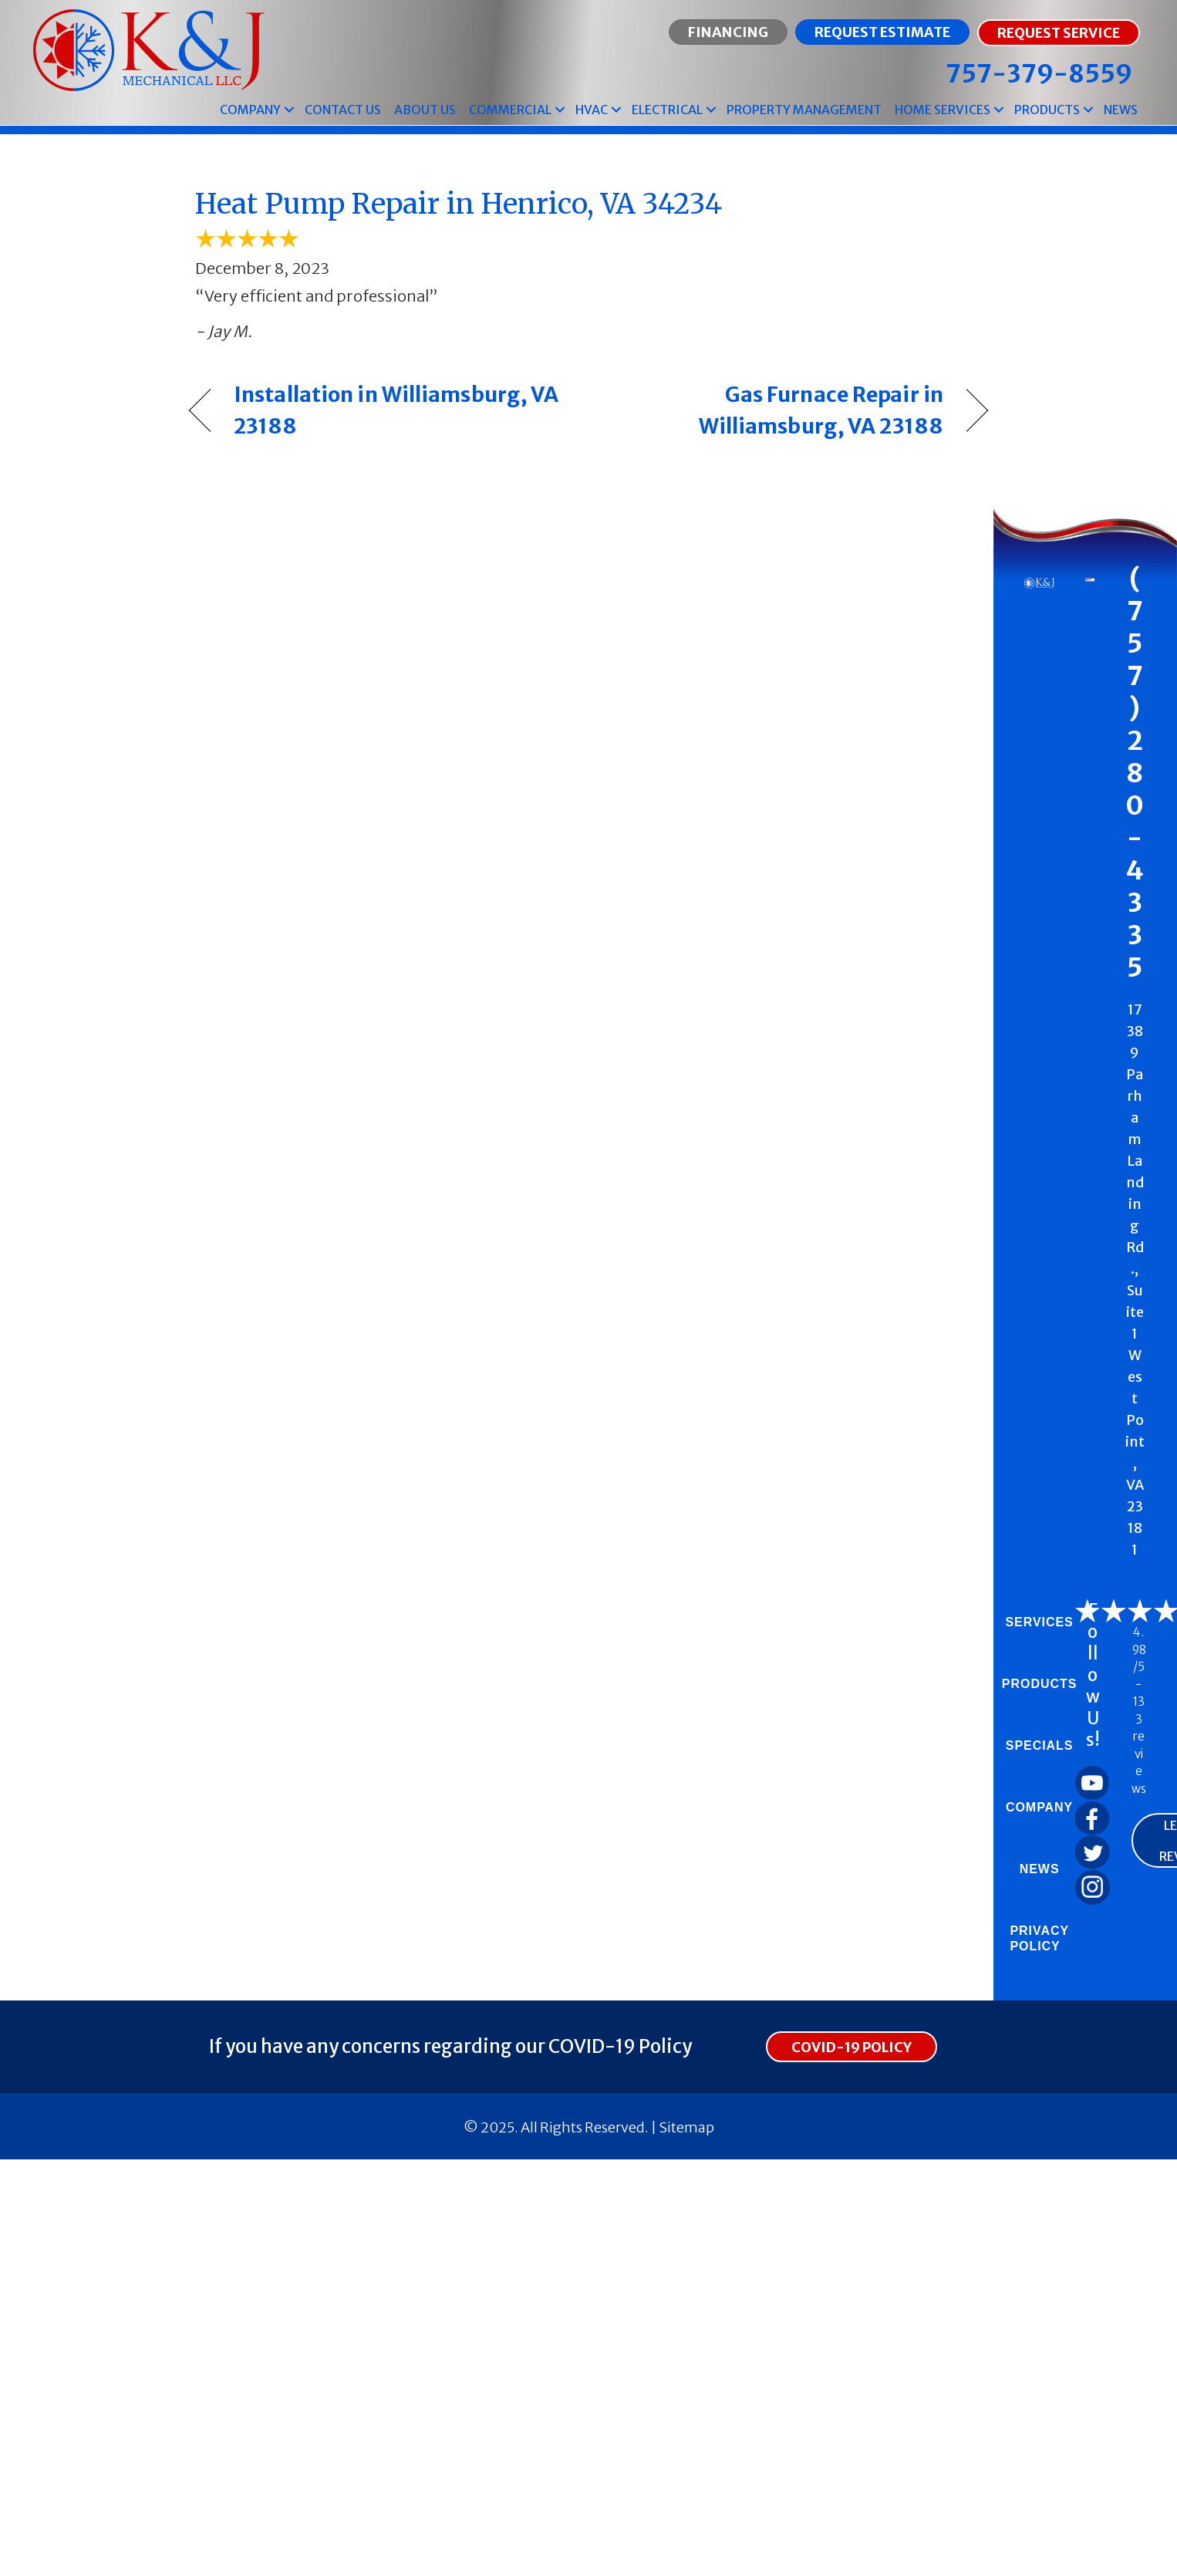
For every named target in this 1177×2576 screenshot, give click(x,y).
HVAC (591, 109)
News (1121, 109)
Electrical (667, 109)
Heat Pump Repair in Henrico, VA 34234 (458, 204)
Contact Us (343, 109)
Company (250, 109)
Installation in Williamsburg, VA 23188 (396, 410)
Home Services (942, 109)
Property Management (804, 109)
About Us (425, 109)
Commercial (510, 109)
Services (1039, 1622)
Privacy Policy (1039, 1938)
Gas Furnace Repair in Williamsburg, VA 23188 (777, 410)
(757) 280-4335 (1134, 773)
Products (1047, 109)
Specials (1040, 1745)
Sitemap (686, 2127)
